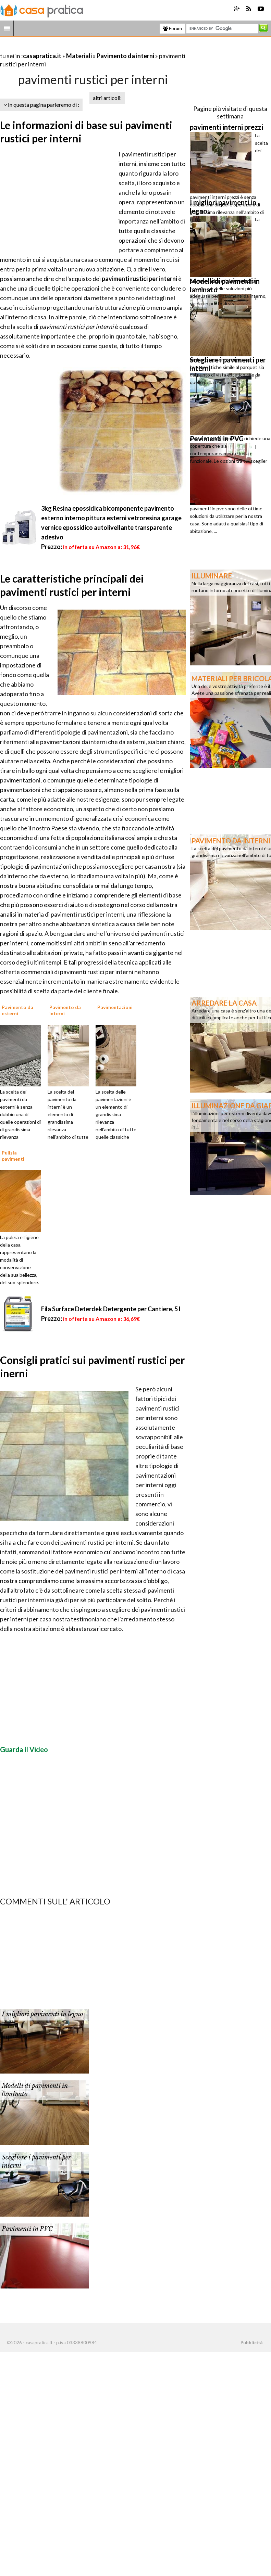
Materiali (79, 56)
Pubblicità (251, 2342)
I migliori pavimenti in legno (42, 2014)
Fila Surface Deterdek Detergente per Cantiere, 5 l (111, 1309)
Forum (172, 28)
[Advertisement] (80, 47)
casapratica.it (42, 56)
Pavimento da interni (125, 56)
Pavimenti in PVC (27, 2229)
